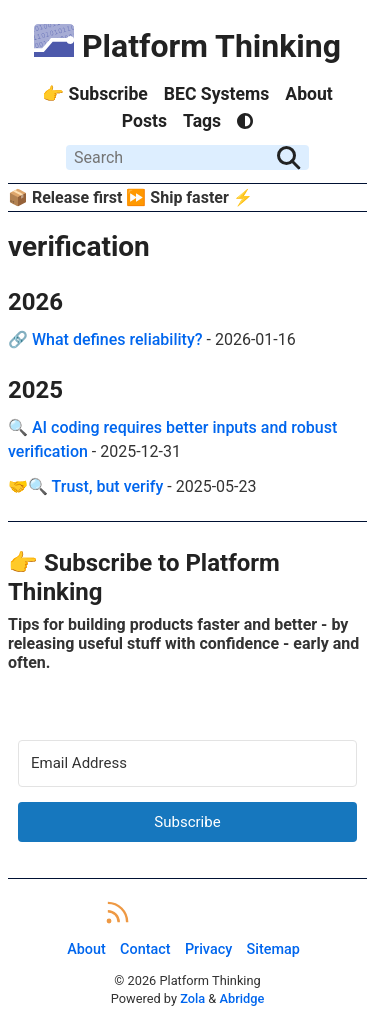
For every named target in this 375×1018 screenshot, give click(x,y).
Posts (144, 121)
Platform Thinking (187, 46)
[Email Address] (187, 763)
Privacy (208, 949)
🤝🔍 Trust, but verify (85, 486)
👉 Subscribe (95, 94)
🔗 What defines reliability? (105, 339)
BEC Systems (216, 94)
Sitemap (273, 949)
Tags (202, 121)
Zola (192, 998)
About (308, 94)
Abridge (241, 998)
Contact (145, 949)
